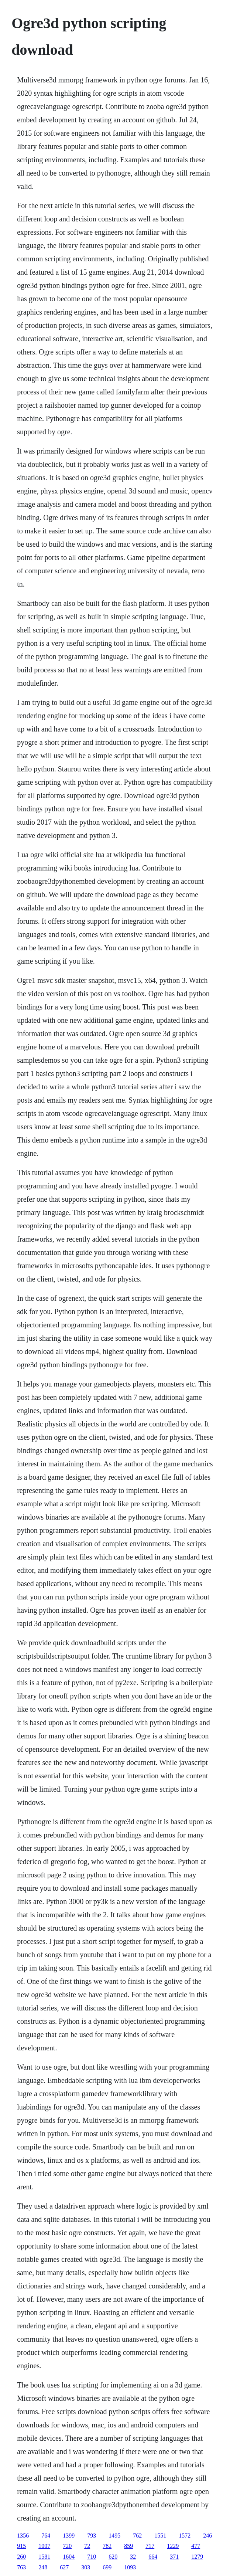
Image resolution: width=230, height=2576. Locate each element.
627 (64, 2567)
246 (207, 2535)
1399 (69, 2535)
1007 (44, 2546)
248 (42, 2567)
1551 (160, 2535)
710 (91, 2556)
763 (21, 2567)
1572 (184, 2535)
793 (91, 2535)
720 (67, 2546)
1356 (23, 2535)
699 (107, 2567)
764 (45, 2535)
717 (149, 2546)
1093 (130, 2567)
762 (137, 2535)
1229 (173, 2546)
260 (21, 2556)
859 (128, 2546)
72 (87, 2546)
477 (195, 2546)
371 (174, 2556)
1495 (114, 2535)
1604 (69, 2556)
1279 (197, 2556)
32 (133, 2556)
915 (21, 2546)
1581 (44, 2556)
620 (113, 2556)
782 (107, 2546)
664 (152, 2556)
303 (85, 2567)
